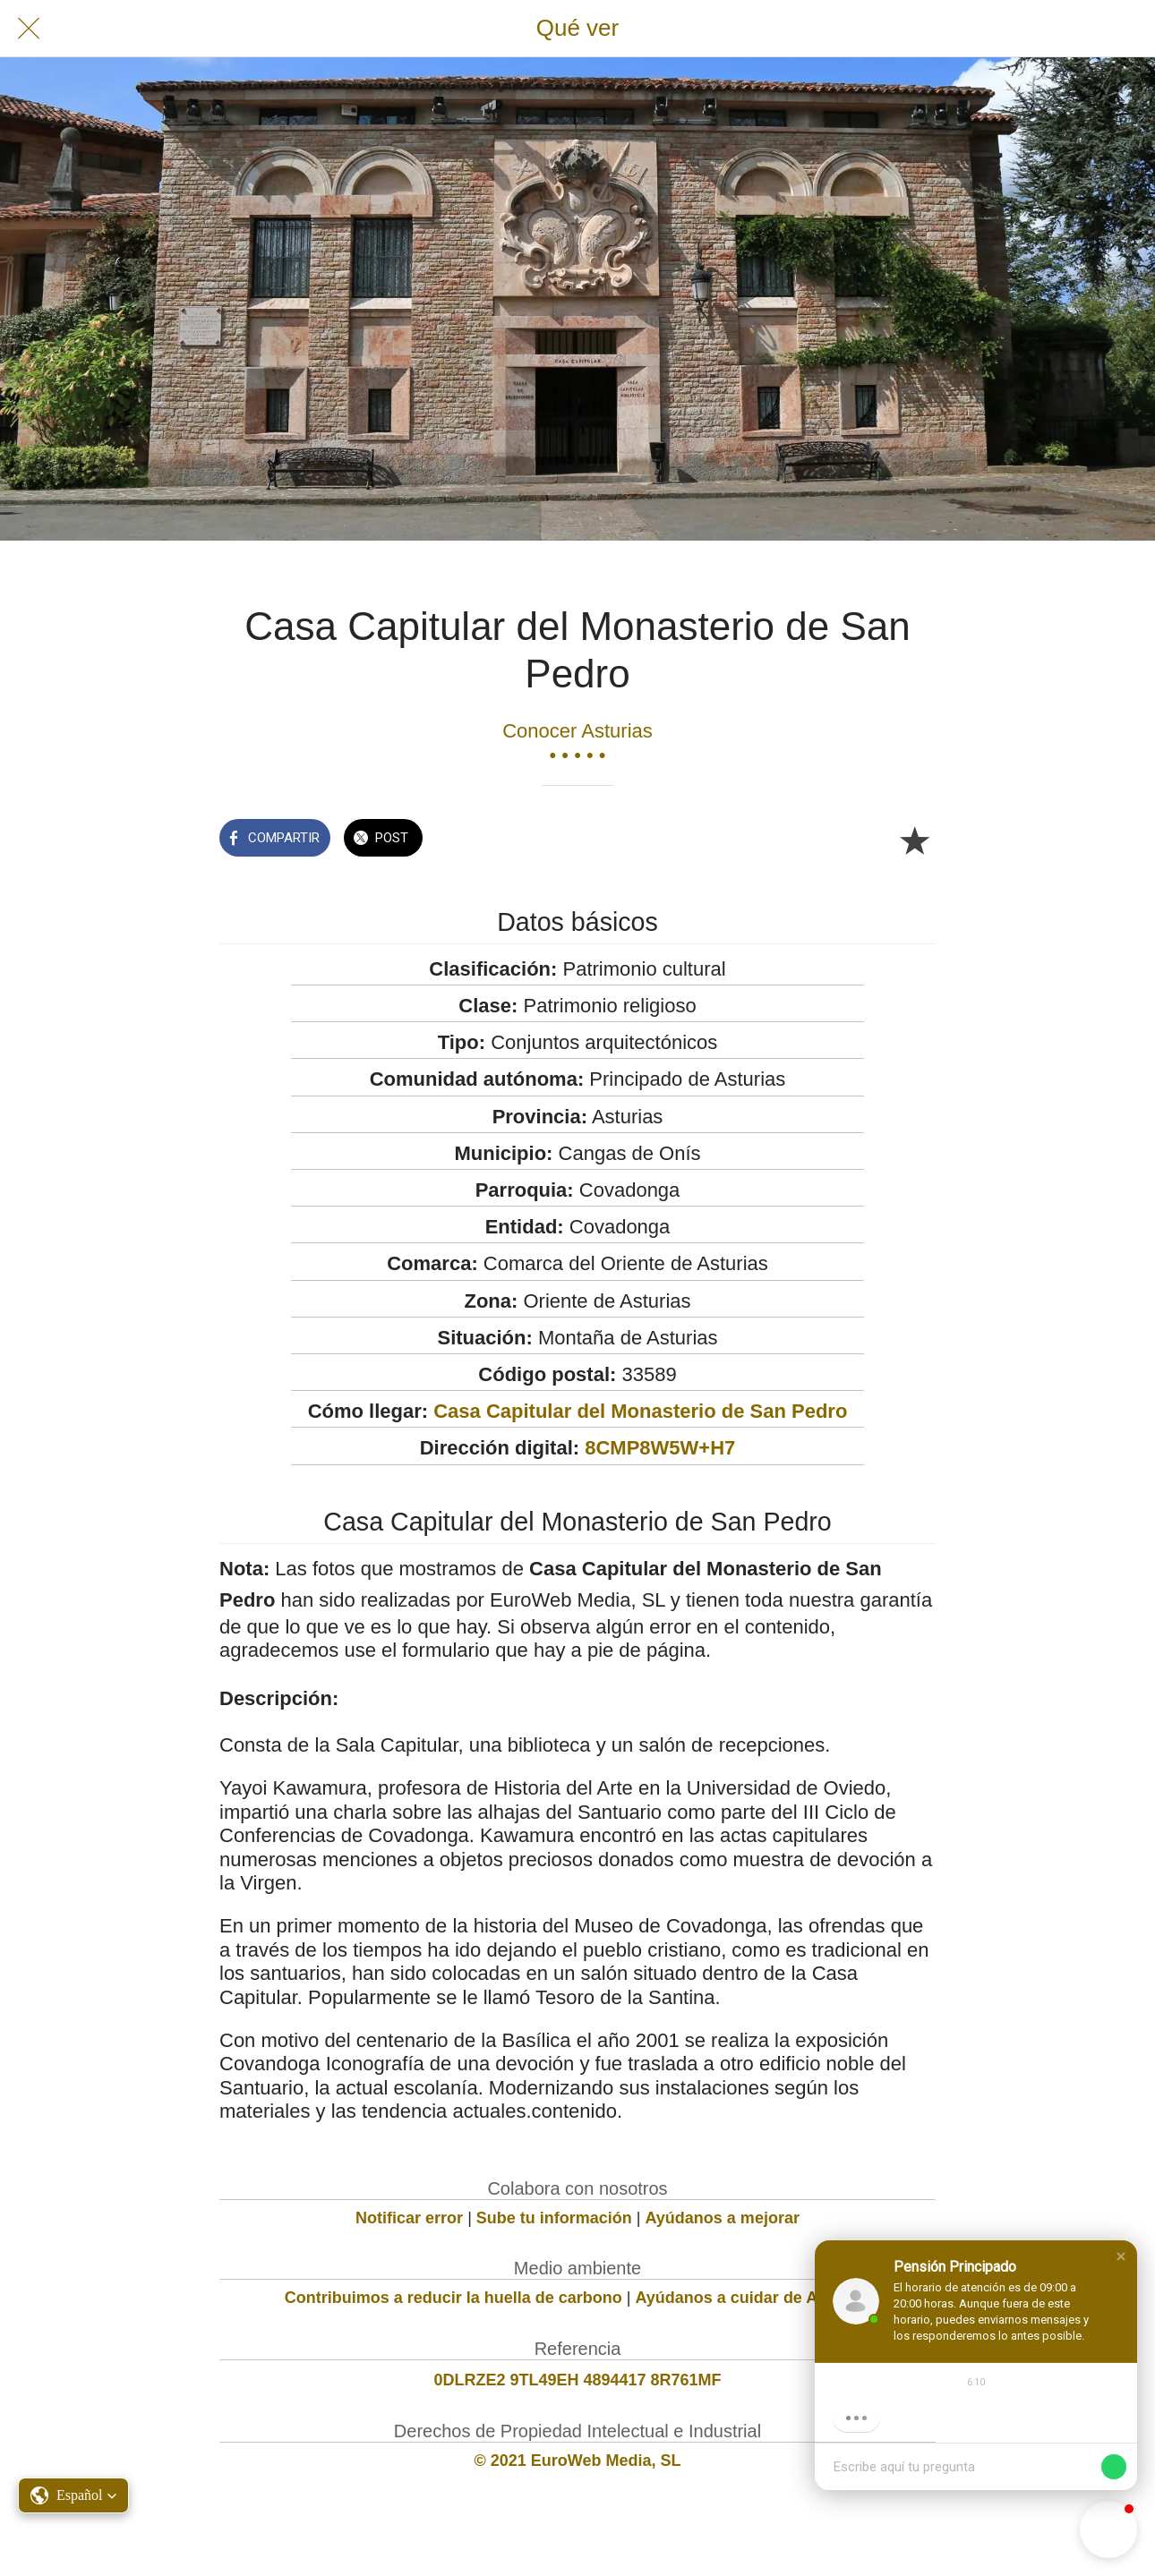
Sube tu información (554, 2218)
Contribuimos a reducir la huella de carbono (453, 2298)
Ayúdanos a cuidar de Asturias (753, 2298)
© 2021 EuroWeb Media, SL (578, 2460)
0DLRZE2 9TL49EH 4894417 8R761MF (577, 2380)
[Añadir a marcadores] (914, 839)
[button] (1121, 2256)
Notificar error (409, 2218)
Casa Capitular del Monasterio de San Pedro (640, 1411)
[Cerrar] (28, 28)
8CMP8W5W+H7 (660, 1448)
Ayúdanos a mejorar (723, 2218)
